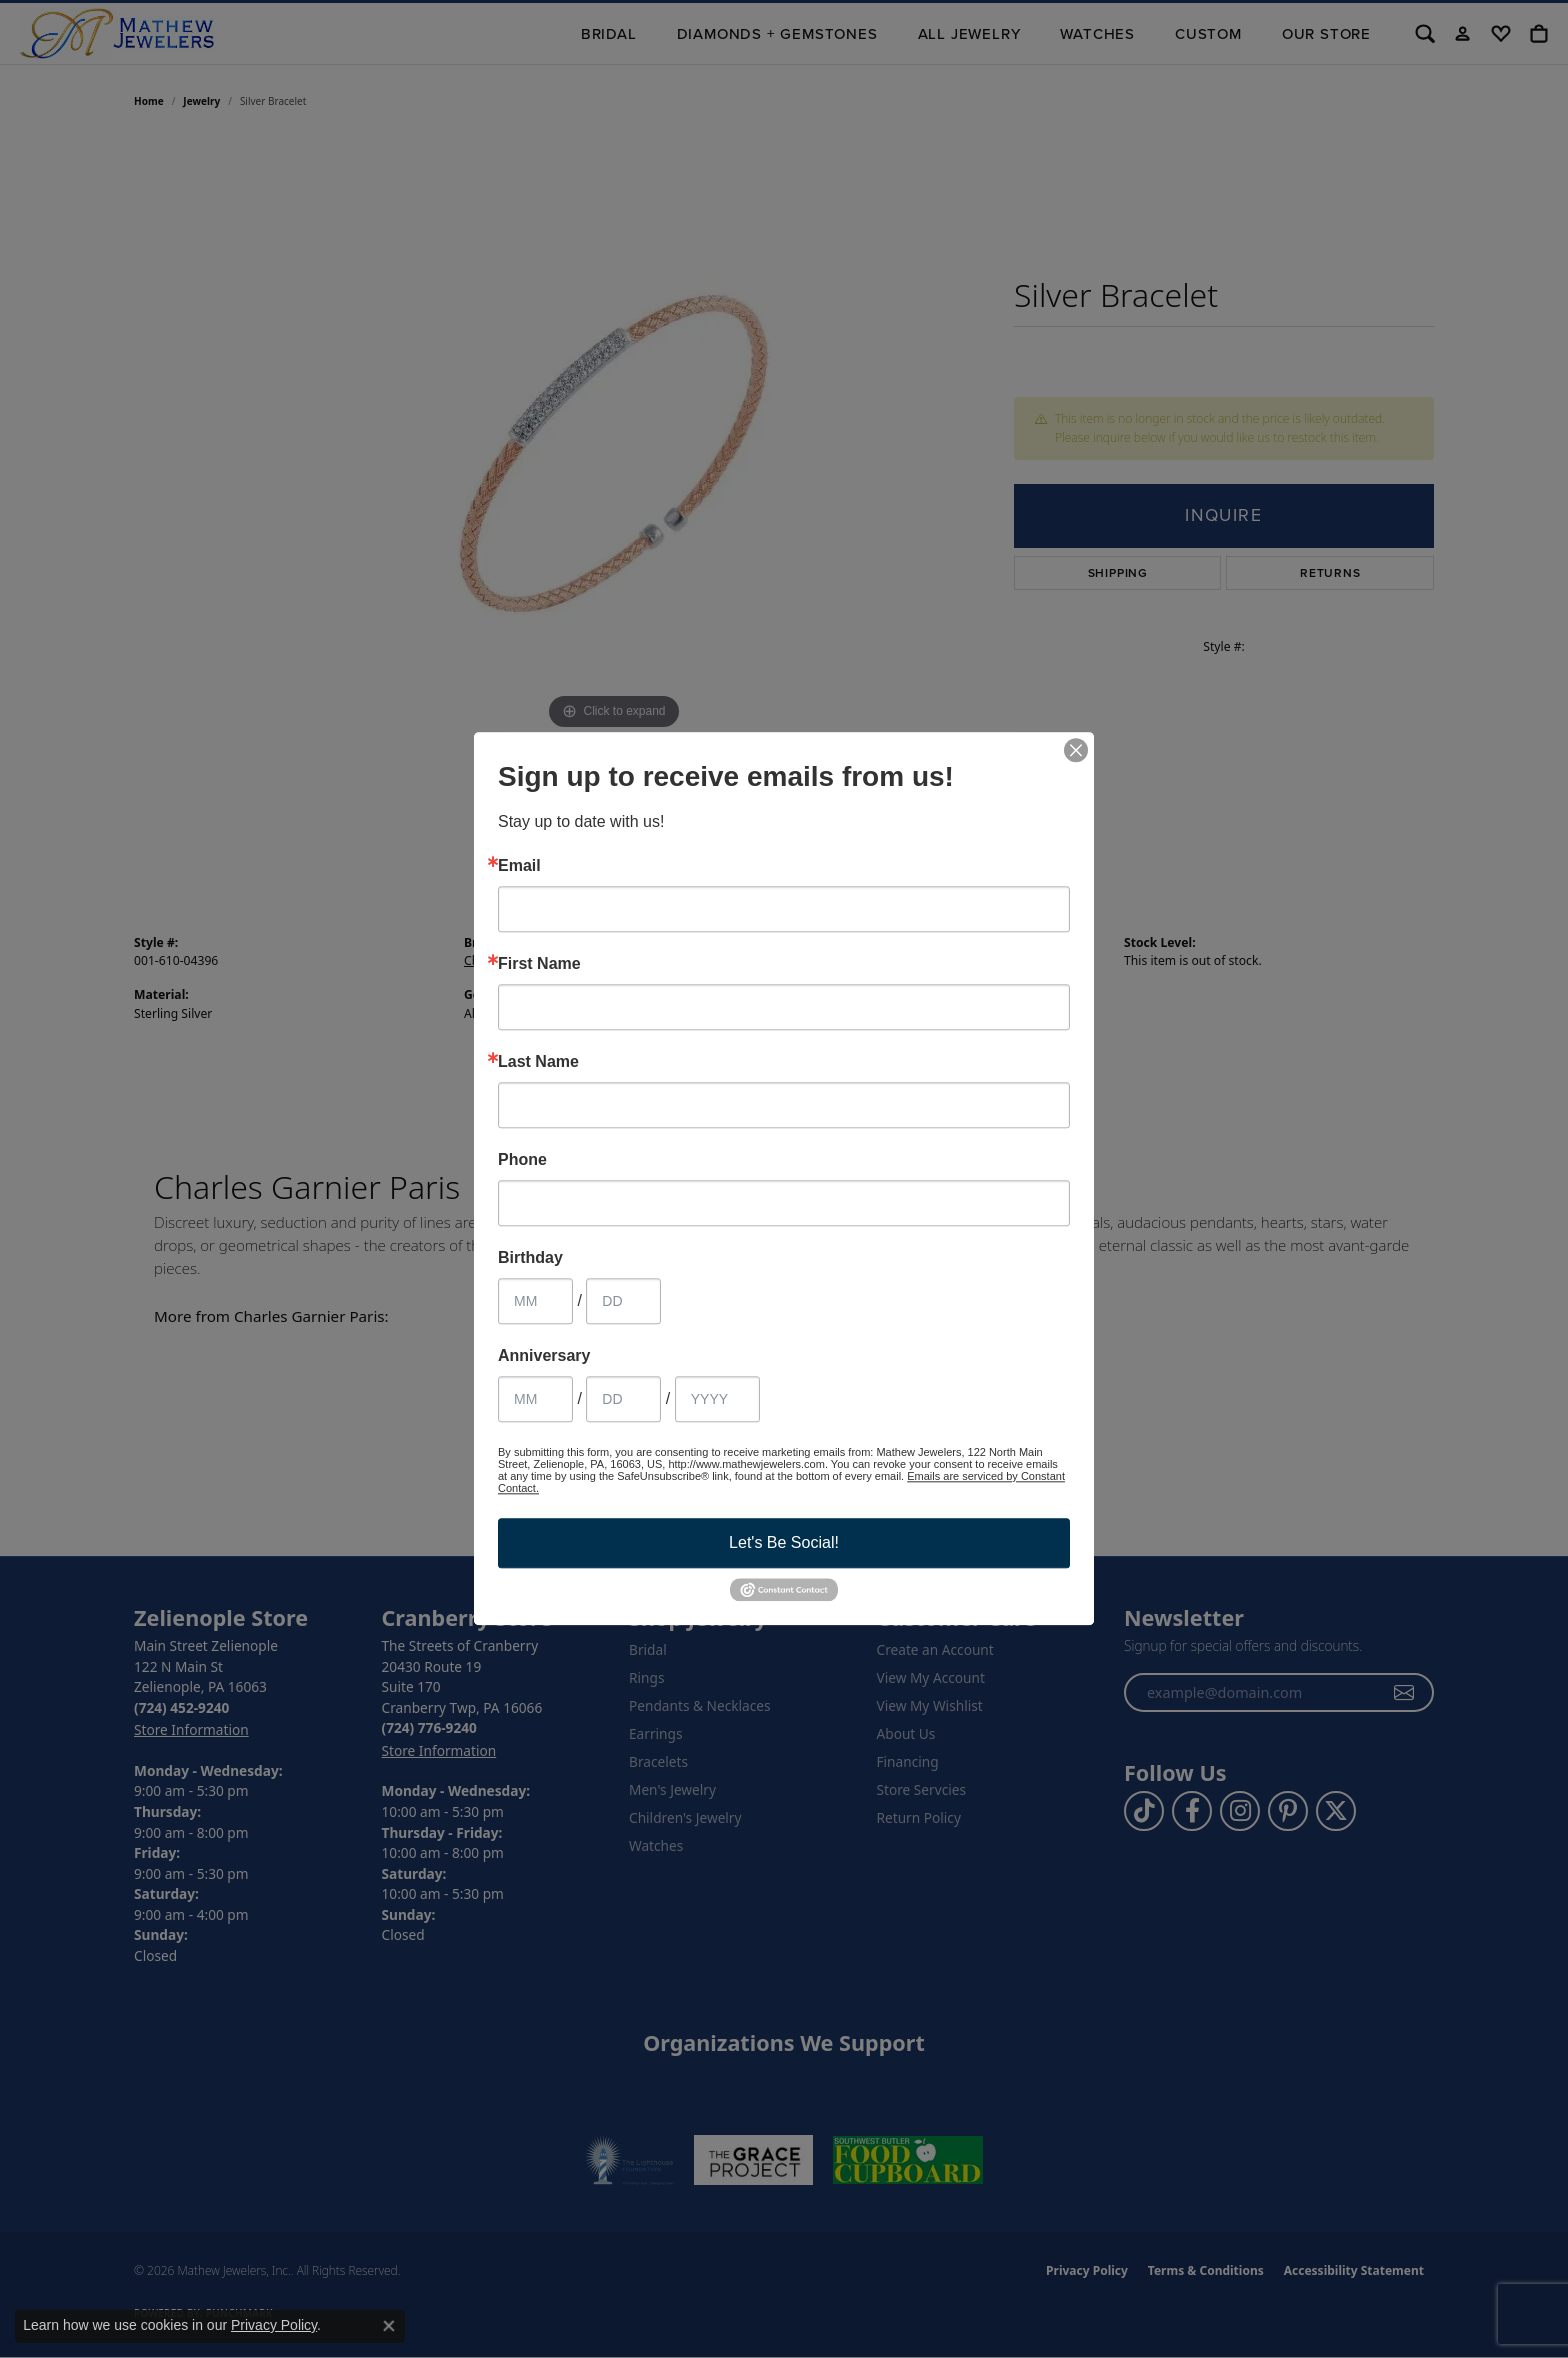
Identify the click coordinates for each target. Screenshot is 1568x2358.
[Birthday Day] (623, 1301)
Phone (522, 1160)
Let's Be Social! (784, 1542)
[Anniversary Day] (623, 1399)
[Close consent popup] (389, 2326)
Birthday (530, 1258)
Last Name (538, 1062)
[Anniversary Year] (717, 1399)
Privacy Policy (274, 2325)
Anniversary (544, 1356)
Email (519, 866)
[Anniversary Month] (535, 1399)
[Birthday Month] (535, 1301)
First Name (539, 964)
